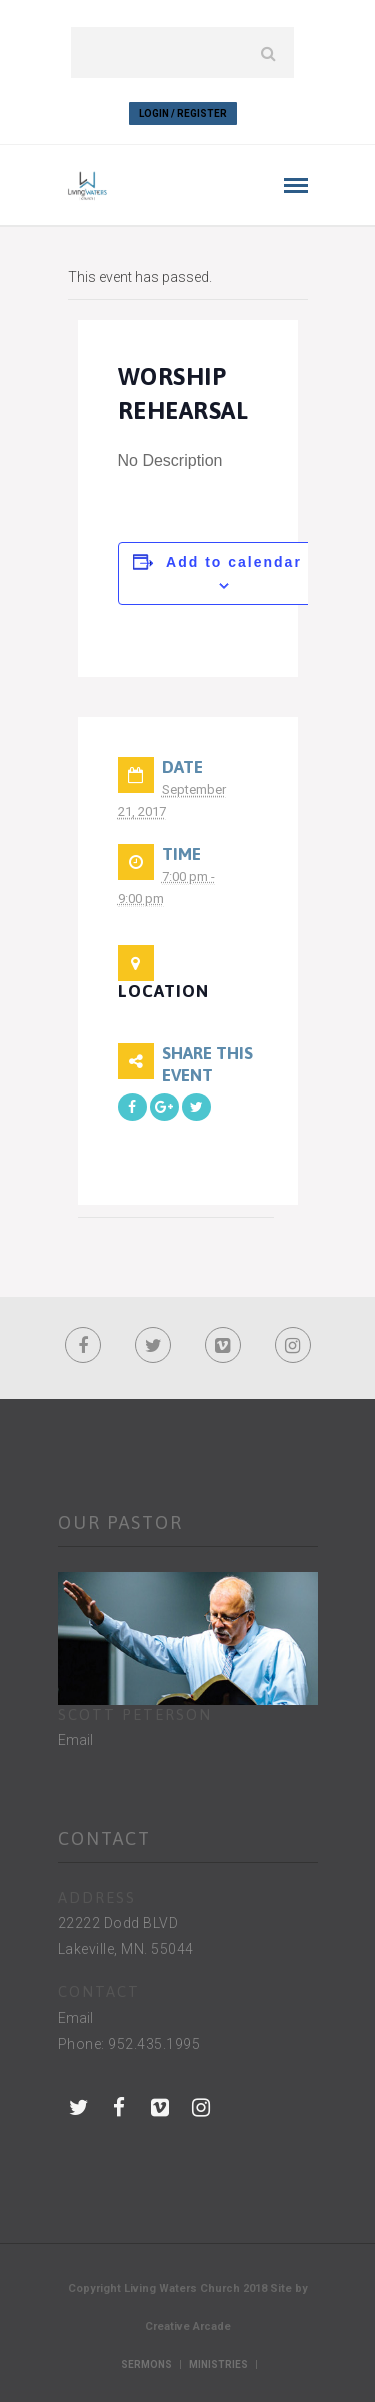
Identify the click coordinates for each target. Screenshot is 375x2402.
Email (75, 1740)
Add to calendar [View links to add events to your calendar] (234, 562)
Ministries (218, 2364)
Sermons (146, 2364)
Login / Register (183, 113)
